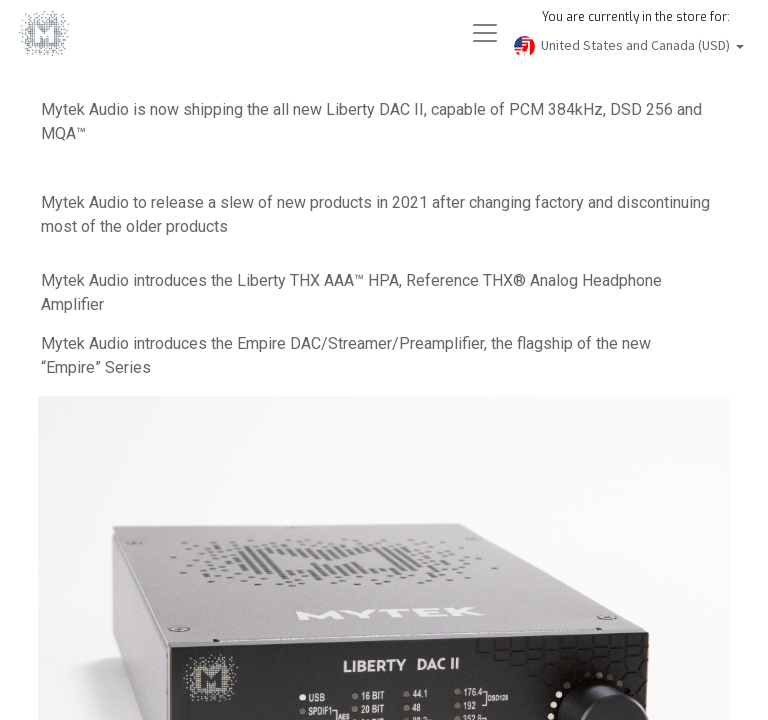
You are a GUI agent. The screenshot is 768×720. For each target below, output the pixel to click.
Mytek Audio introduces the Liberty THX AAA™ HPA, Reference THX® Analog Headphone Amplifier (366, 292)
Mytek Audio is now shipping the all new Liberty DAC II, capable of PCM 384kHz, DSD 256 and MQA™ (372, 121)
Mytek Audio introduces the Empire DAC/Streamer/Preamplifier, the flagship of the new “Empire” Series (361, 355)
